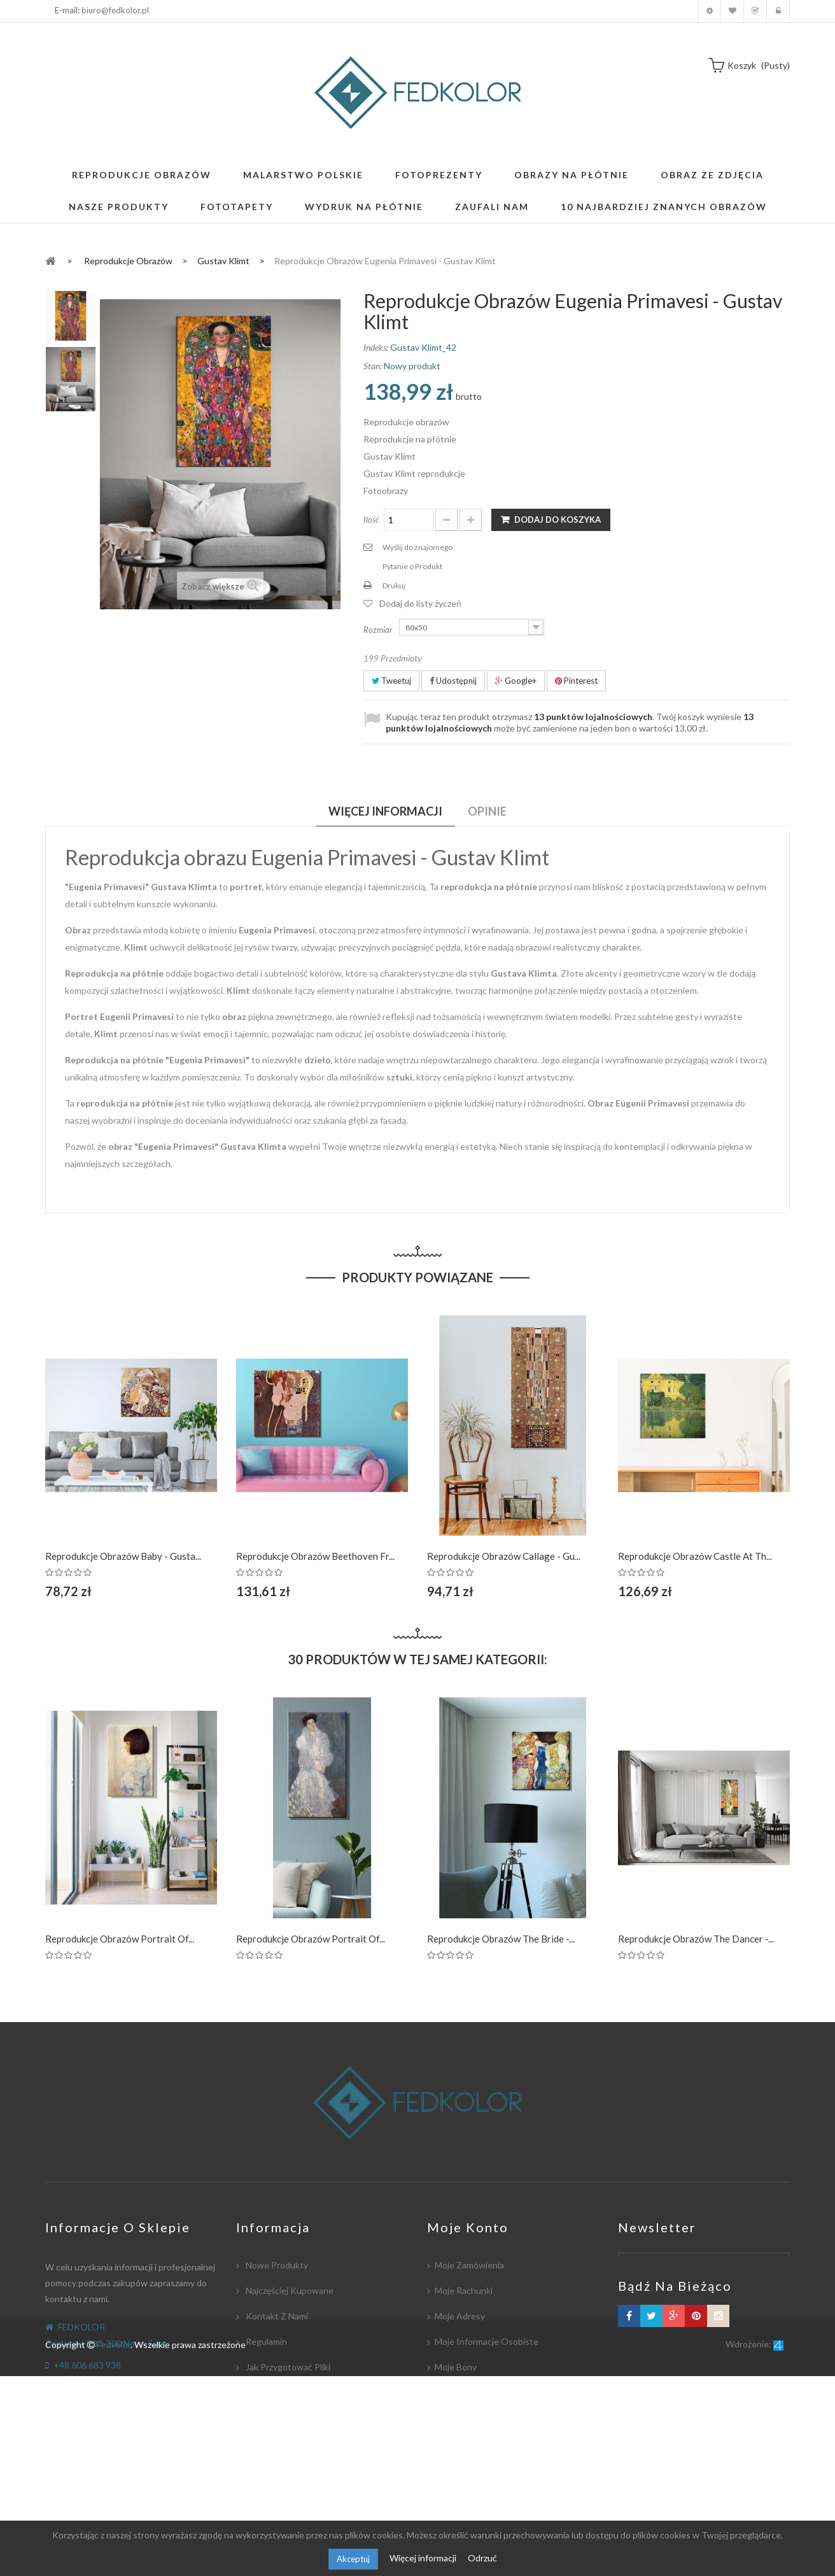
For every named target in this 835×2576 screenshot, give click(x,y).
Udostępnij (453, 681)
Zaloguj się (778, 11)
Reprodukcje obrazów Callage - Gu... (503, 1556)
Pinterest (576, 681)
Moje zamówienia (469, 2265)
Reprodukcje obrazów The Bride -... (501, 1938)
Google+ (516, 681)
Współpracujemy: (280, 2443)
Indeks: (375, 347)
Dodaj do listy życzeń (420, 603)
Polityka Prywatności (286, 2468)
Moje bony (456, 2366)
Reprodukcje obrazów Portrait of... (119, 1938)
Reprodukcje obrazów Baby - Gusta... (123, 1556)
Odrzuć (482, 2557)
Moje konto (709, 11)
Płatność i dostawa (284, 2417)
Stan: (372, 365)
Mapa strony (270, 2494)
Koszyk (755, 11)
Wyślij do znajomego (417, 547)
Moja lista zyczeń (732, 11)
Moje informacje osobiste (486, 2341)
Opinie (487, 811)
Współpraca (269, 2392)
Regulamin (265, 2341)
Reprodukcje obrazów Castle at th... (695, 1556)
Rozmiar (379, 630)
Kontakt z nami (276, 2316)
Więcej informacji (423, 2557)
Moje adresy (460, 2316)
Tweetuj (391, 681)
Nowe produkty (276, 2265)
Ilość (371, 519)
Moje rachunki (464, 2290)
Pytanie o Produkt (412, 566)
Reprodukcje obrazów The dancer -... (696, 1938)
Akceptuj (353, 2559)
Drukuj (393, 585)
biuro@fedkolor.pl (115, 10)
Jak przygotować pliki (287, 2366)
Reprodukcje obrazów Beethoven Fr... (315, 1556)
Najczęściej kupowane (288, 2290)
